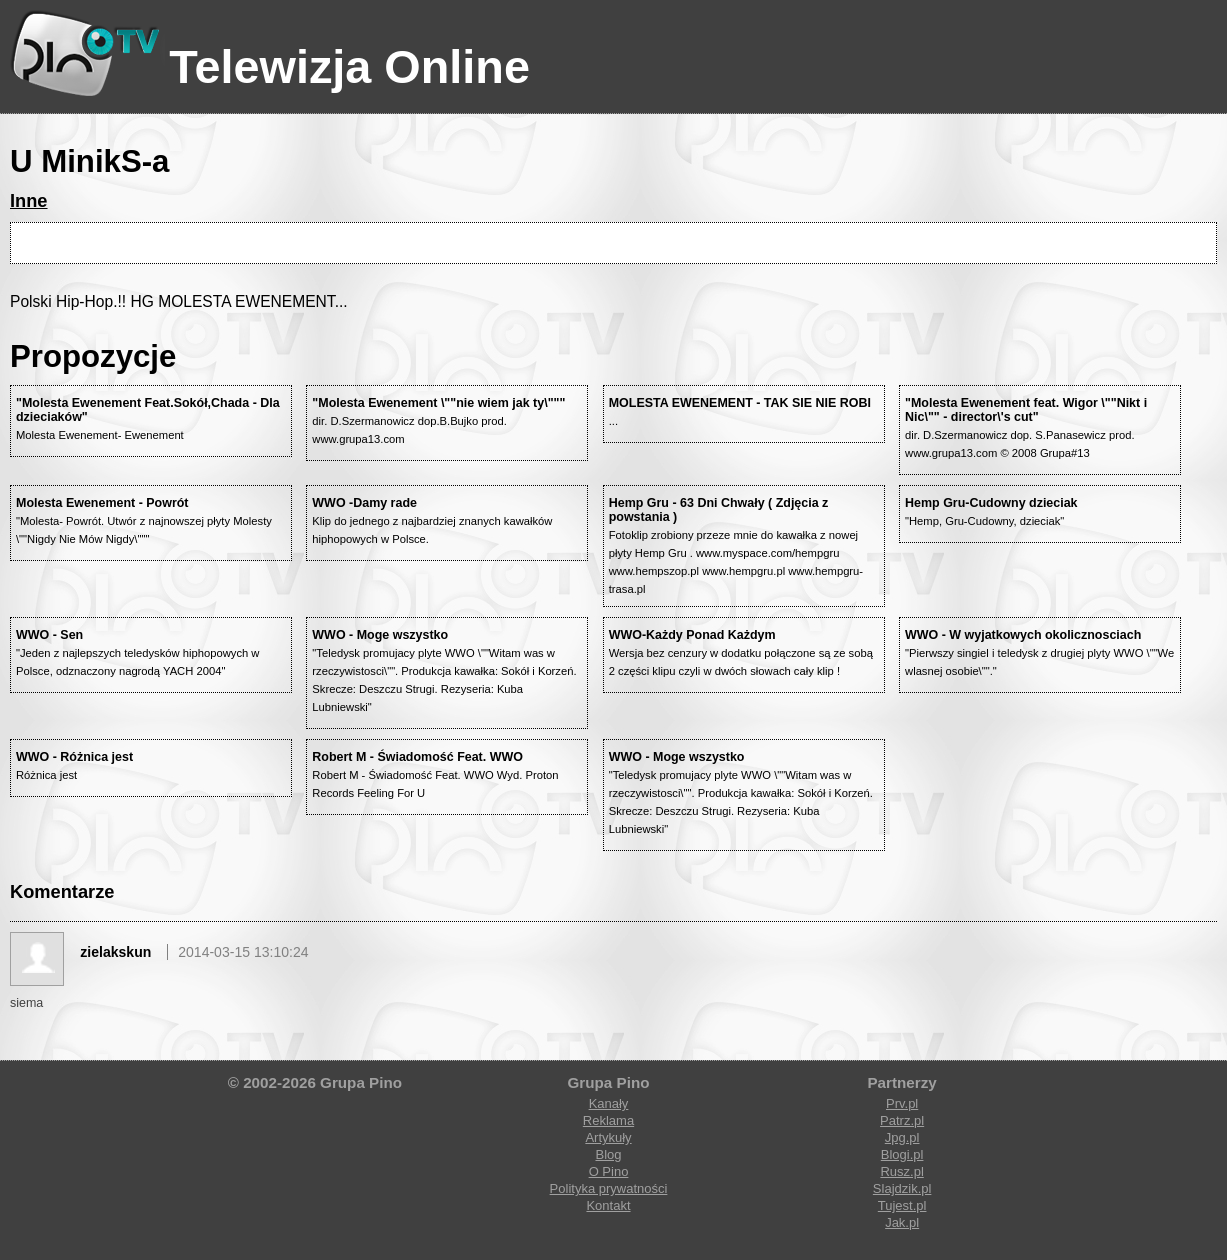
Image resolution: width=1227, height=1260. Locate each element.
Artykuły (608, 1137)
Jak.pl (902, 1222)
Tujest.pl (902, 1205)
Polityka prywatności (609, 1188)
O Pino (609, 1171)
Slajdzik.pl (902, 1188)
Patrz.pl (902, 1120)
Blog (608, 1154)
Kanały (609, 1103)
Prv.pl (902, 1103)
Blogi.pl (902, 1154)
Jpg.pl (902, 1137)
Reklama (608, 1120)
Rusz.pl (901, 1171)
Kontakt (608, 1205)
